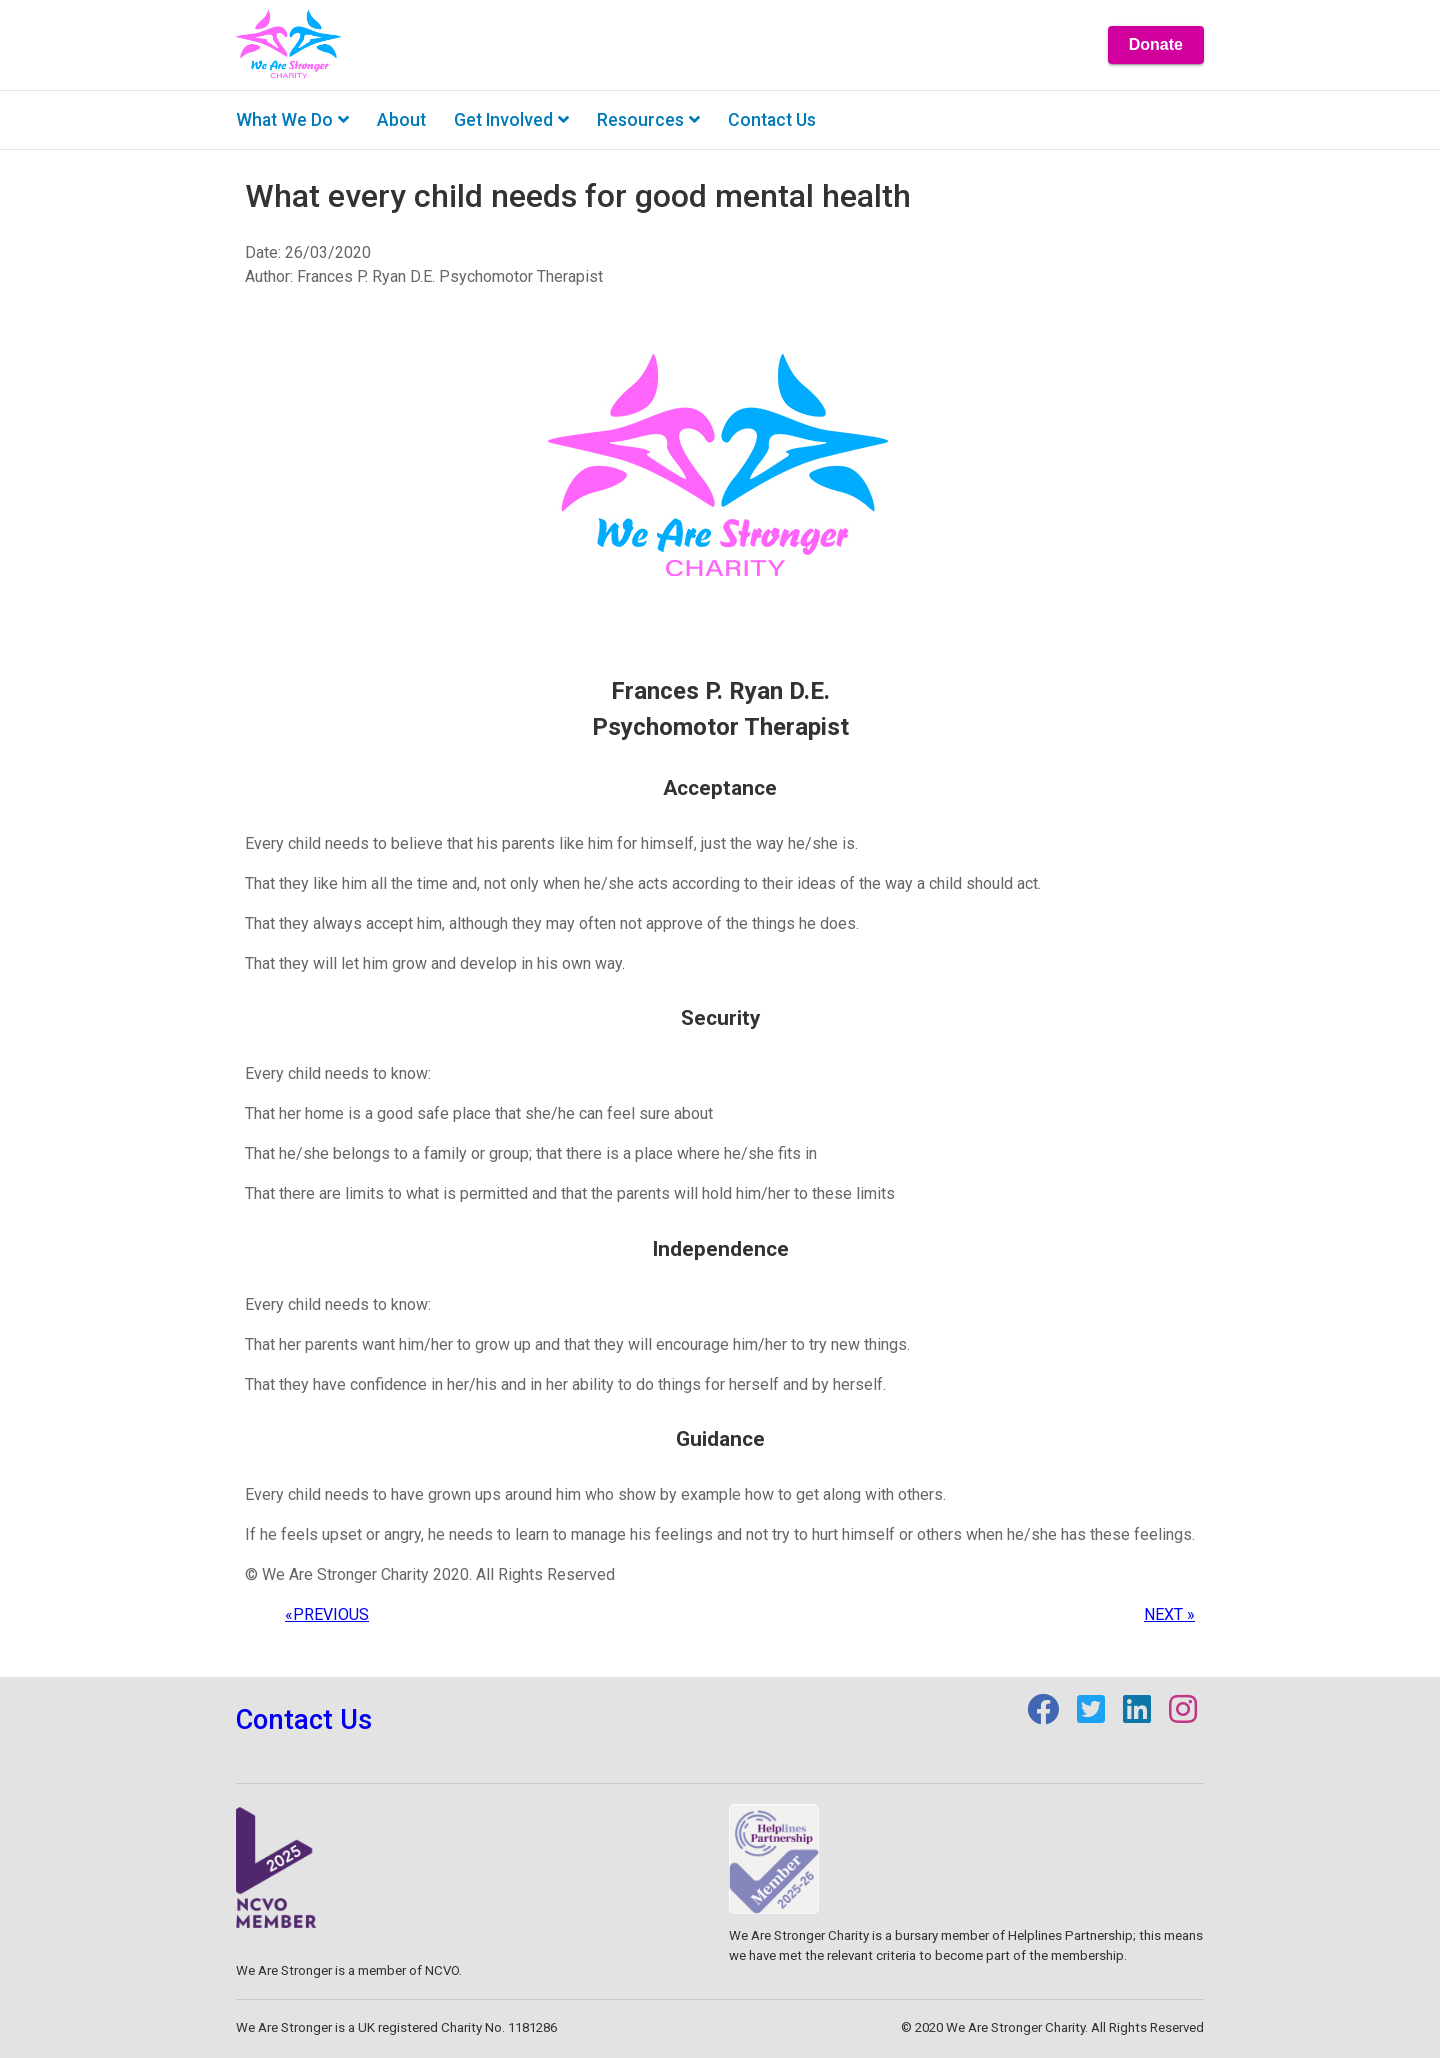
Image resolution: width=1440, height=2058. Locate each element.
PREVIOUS (327, 1614)
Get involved (511, 120)
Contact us (772, 120)
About (401, 120)
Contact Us (304, 1720)
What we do (292, 120)
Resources (648, 120)
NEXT (1169, 1614)
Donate (1156, 44)
